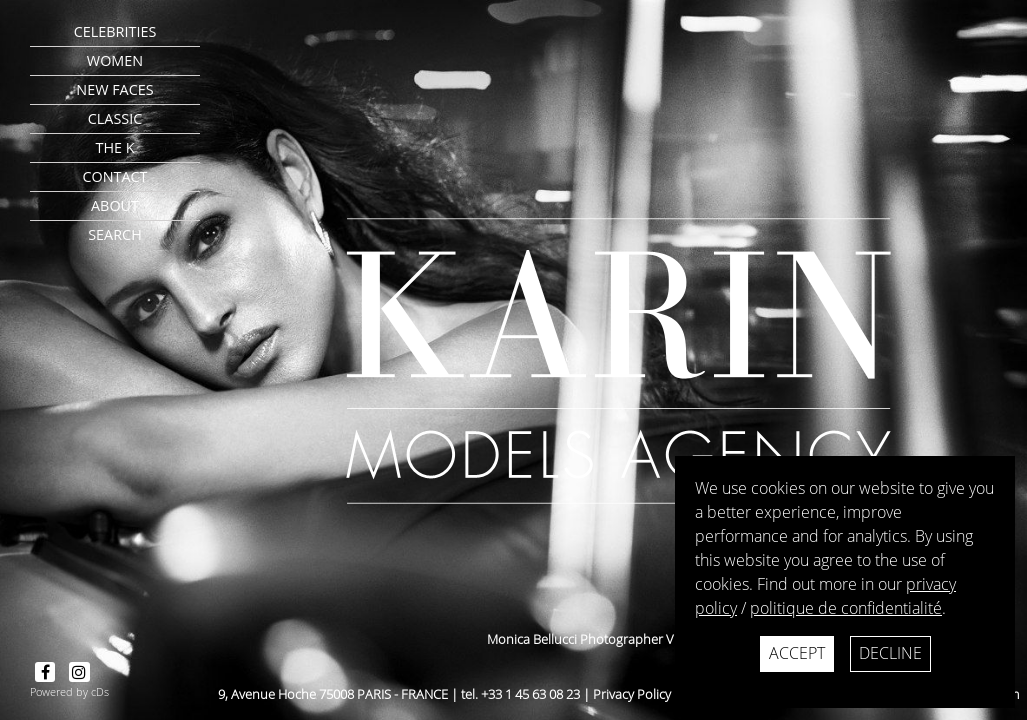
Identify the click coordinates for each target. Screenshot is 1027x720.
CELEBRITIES (115, 31)
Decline (890, 653)
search (115, 234)
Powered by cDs (69, 691)
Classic (115, 118)
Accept (797, 653)
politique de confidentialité (846, 608)
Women (115, 60)
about (115, 205)
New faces (114, 89)
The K (114, 147)
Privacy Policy (632, 694)
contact (114, 176)
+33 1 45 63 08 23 (530, 694)
